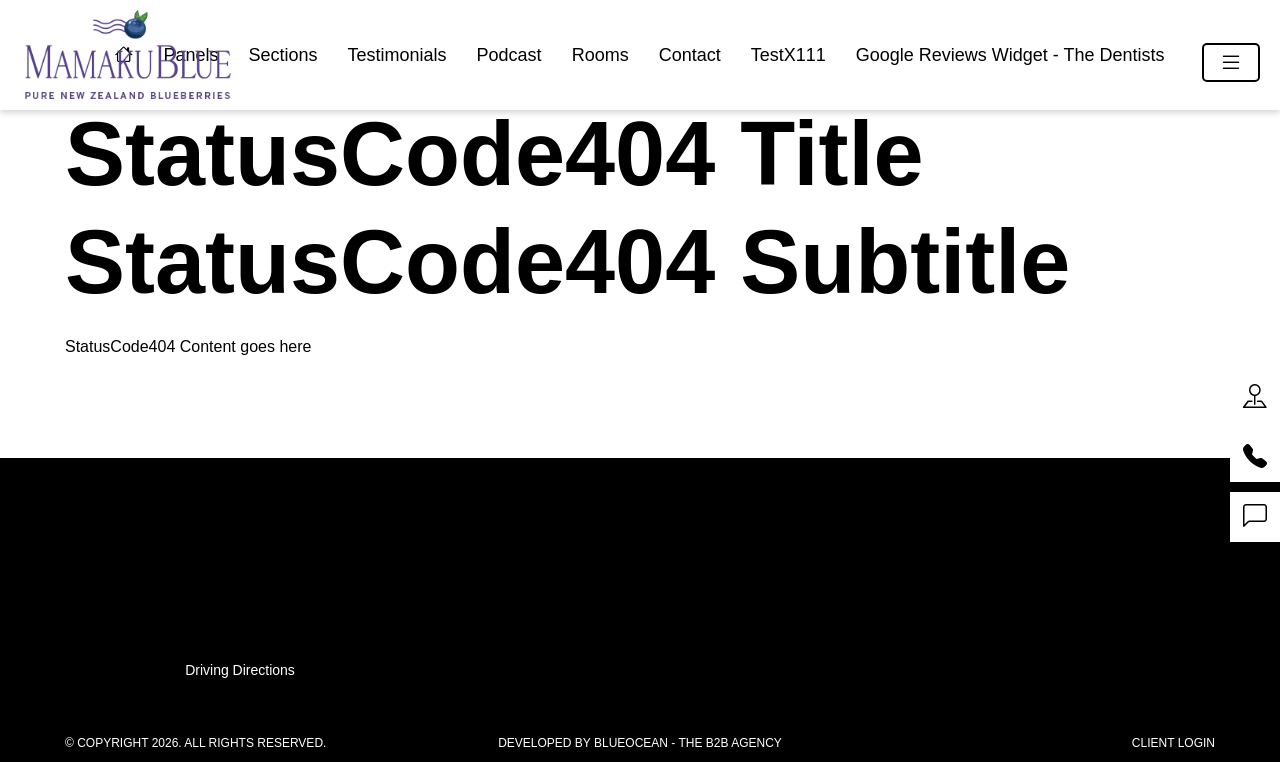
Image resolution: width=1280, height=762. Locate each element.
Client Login (1173, 743)
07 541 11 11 (639, 537)
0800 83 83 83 (640, 559)
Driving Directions (240, 670)
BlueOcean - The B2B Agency (688, 743)
